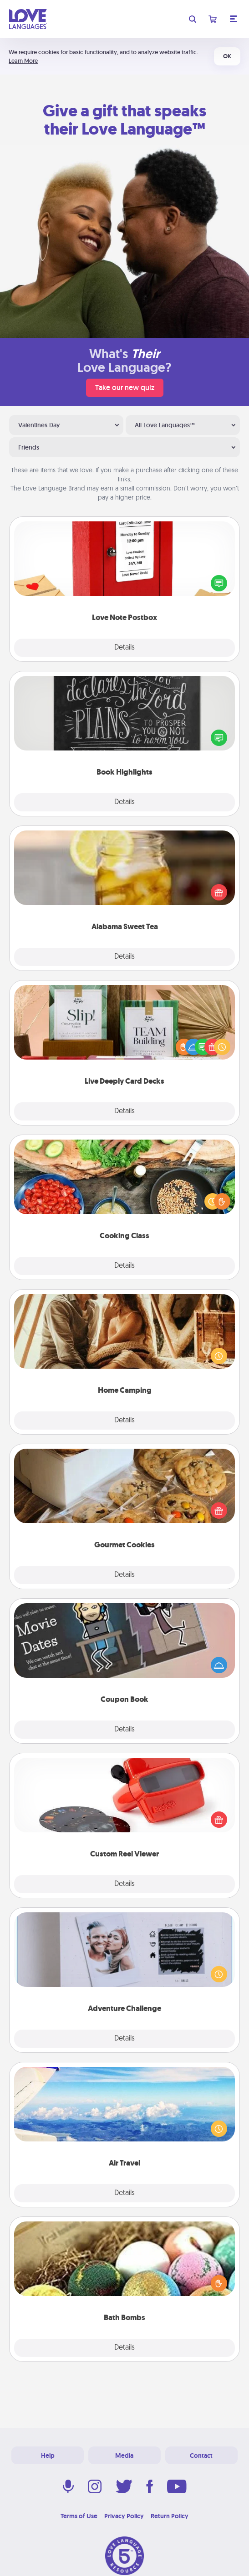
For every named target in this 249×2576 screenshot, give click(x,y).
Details (124, 647)
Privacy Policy (124, 2516)
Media (124, 2455)
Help (48, 2455)
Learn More (23, 61)
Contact (201, 2455)
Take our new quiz (124, 387)
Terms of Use (79, 2516)
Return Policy (169, 2516)
